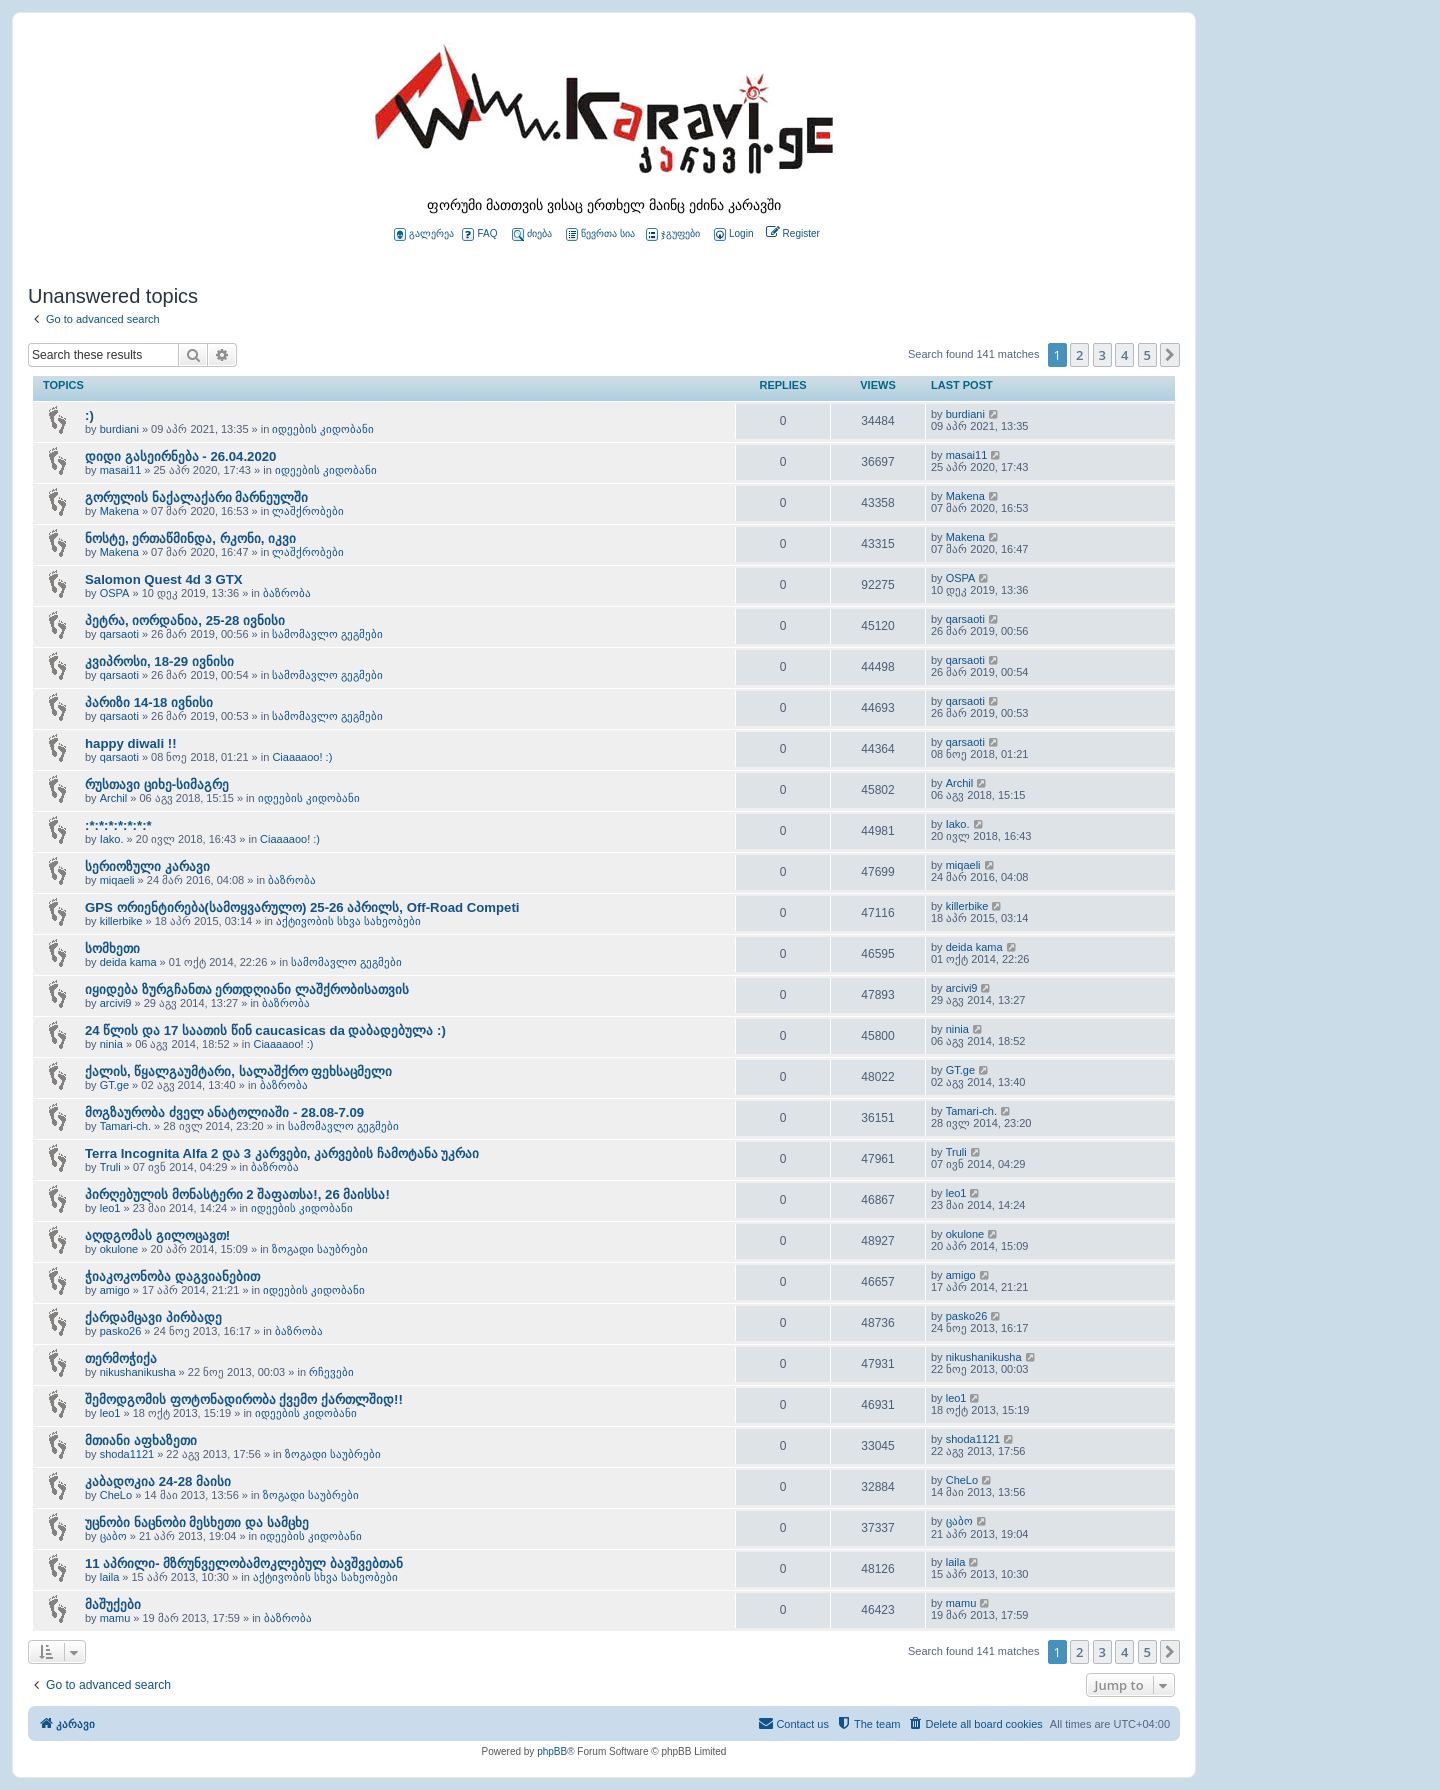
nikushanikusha (138, 1372)
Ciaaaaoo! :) (302, 757)
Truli (110, 1167)
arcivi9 (116, 1003)
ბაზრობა (287, 593)
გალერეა (424, 234)
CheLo (116, 1495)
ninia (111, 1044)
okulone (119, 1249)
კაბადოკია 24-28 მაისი (158, 1481)
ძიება (532, 234)
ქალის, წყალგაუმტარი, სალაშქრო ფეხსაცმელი (238, 1071)
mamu (115, 1618)
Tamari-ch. (125, 1126)
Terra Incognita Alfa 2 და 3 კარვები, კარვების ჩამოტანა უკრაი (282, 1153)
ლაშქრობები (308, 511)
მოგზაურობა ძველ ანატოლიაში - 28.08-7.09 (224, 1112)
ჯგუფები (673, 234)
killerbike (121, 921)
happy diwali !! (131, 743)
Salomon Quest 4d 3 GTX (164, 579)
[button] (1170, 355)
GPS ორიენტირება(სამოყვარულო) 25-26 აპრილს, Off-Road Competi (302, 907)
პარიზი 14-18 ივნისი (149, 702)
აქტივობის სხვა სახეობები (348, 921)
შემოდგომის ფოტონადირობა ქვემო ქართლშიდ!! (244, 1399)
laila (110, 1577)
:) (89, 415)
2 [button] (1079, 355)
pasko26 (121, 1331)
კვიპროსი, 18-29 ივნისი (159, 661)
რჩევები (331, 1372)
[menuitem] (732, 234)
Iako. (112, 839)
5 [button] (1147, 355)
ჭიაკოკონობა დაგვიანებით (172, 1276)
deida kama (128, 962)
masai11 (121, 470)
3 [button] (1102, 355)
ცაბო (113, 1536)
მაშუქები (113, 1604)
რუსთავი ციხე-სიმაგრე (157, 784)
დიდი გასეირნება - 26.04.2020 (180, 456)
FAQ (479, 234)
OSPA (115, 593)
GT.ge (114, 1085)
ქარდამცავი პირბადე (153, 1317)
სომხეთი (112, 948)
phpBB (552, 1751)
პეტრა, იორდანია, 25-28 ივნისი (185, 620)
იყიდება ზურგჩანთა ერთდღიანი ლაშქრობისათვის (247, 989)
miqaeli (117, 880)
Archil (114, 798)
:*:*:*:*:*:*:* (118, 825)
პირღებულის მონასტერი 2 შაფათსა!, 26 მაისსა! (237, 1194)
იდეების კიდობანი (323, 429)
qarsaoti (119, 634)
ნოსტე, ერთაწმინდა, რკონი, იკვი (190, 538)
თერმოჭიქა (121, 1358)
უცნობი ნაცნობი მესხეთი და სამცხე (197, 1522)
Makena (119, 511)
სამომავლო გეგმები (327, 634)
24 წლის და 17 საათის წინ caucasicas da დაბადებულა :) (265, 1030)
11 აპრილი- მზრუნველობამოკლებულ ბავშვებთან (244, 1563)
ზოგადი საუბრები (320, 1249)
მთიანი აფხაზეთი (141, 1440)
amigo (115, 1290)
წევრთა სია (600, 234)
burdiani (119, 429)
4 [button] (1124, 355)
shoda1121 (127, 1454)
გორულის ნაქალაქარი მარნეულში (196, 497)
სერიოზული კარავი (147, 866)
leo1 (110, 1208)
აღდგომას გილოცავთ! (157, 1235)
